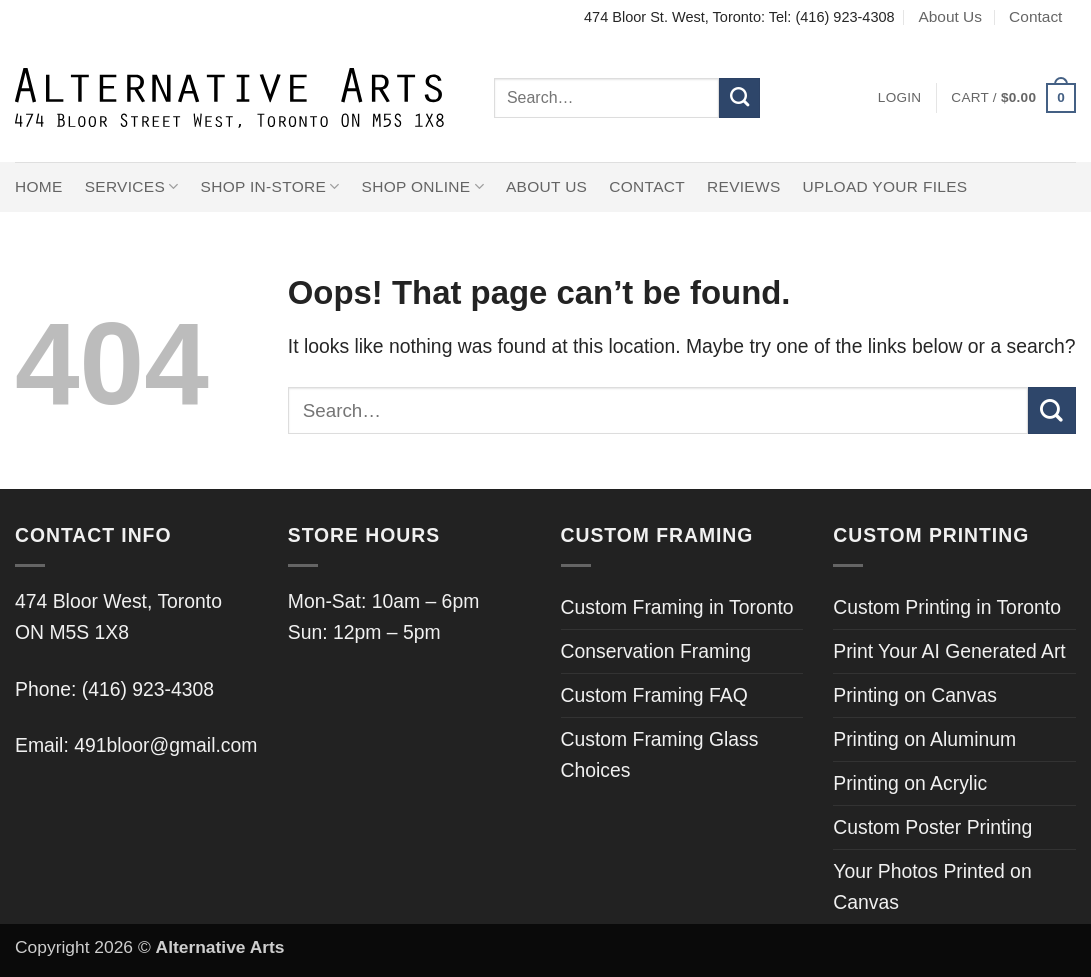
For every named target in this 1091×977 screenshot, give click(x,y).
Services (132, 186)
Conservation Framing (656, 651)
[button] (900, 98)
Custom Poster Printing (932, 827)
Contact (1035, 16)
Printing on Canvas (915, 695)
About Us (950, 16)
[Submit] (739, 98)
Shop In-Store (270, 186)
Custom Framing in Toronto (677, 607)
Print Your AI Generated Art (949, 651)
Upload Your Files (885, 186)
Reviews (744, 186)
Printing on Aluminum (924, 739)
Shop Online (423, 186)
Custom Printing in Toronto (947, 607)
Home (39, 186)
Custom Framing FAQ (654, 695)
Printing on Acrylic (910, 783)
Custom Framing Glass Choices (660, 754)
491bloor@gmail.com (165, 745)
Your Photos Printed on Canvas (932, 886)
